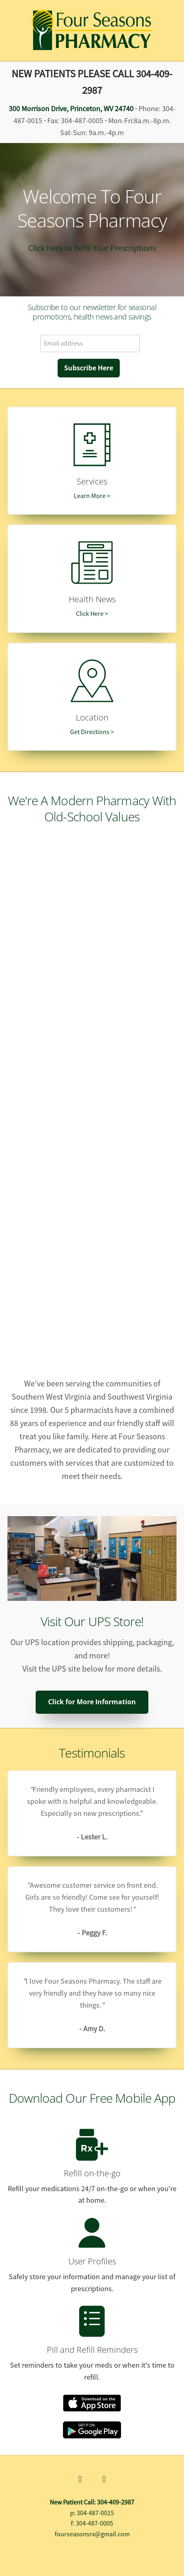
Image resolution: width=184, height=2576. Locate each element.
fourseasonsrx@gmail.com (92, 2534)
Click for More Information (92, 1702)
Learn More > (92, 496)
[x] (104, 2480)
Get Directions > (92, 732)
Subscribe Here (88, 368)
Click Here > (92, 614)
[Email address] (90, 343)
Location (92, 717)
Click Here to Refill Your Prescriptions (92, 248)
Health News (92, 599)
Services (92, 481)
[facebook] (80, 2480)
